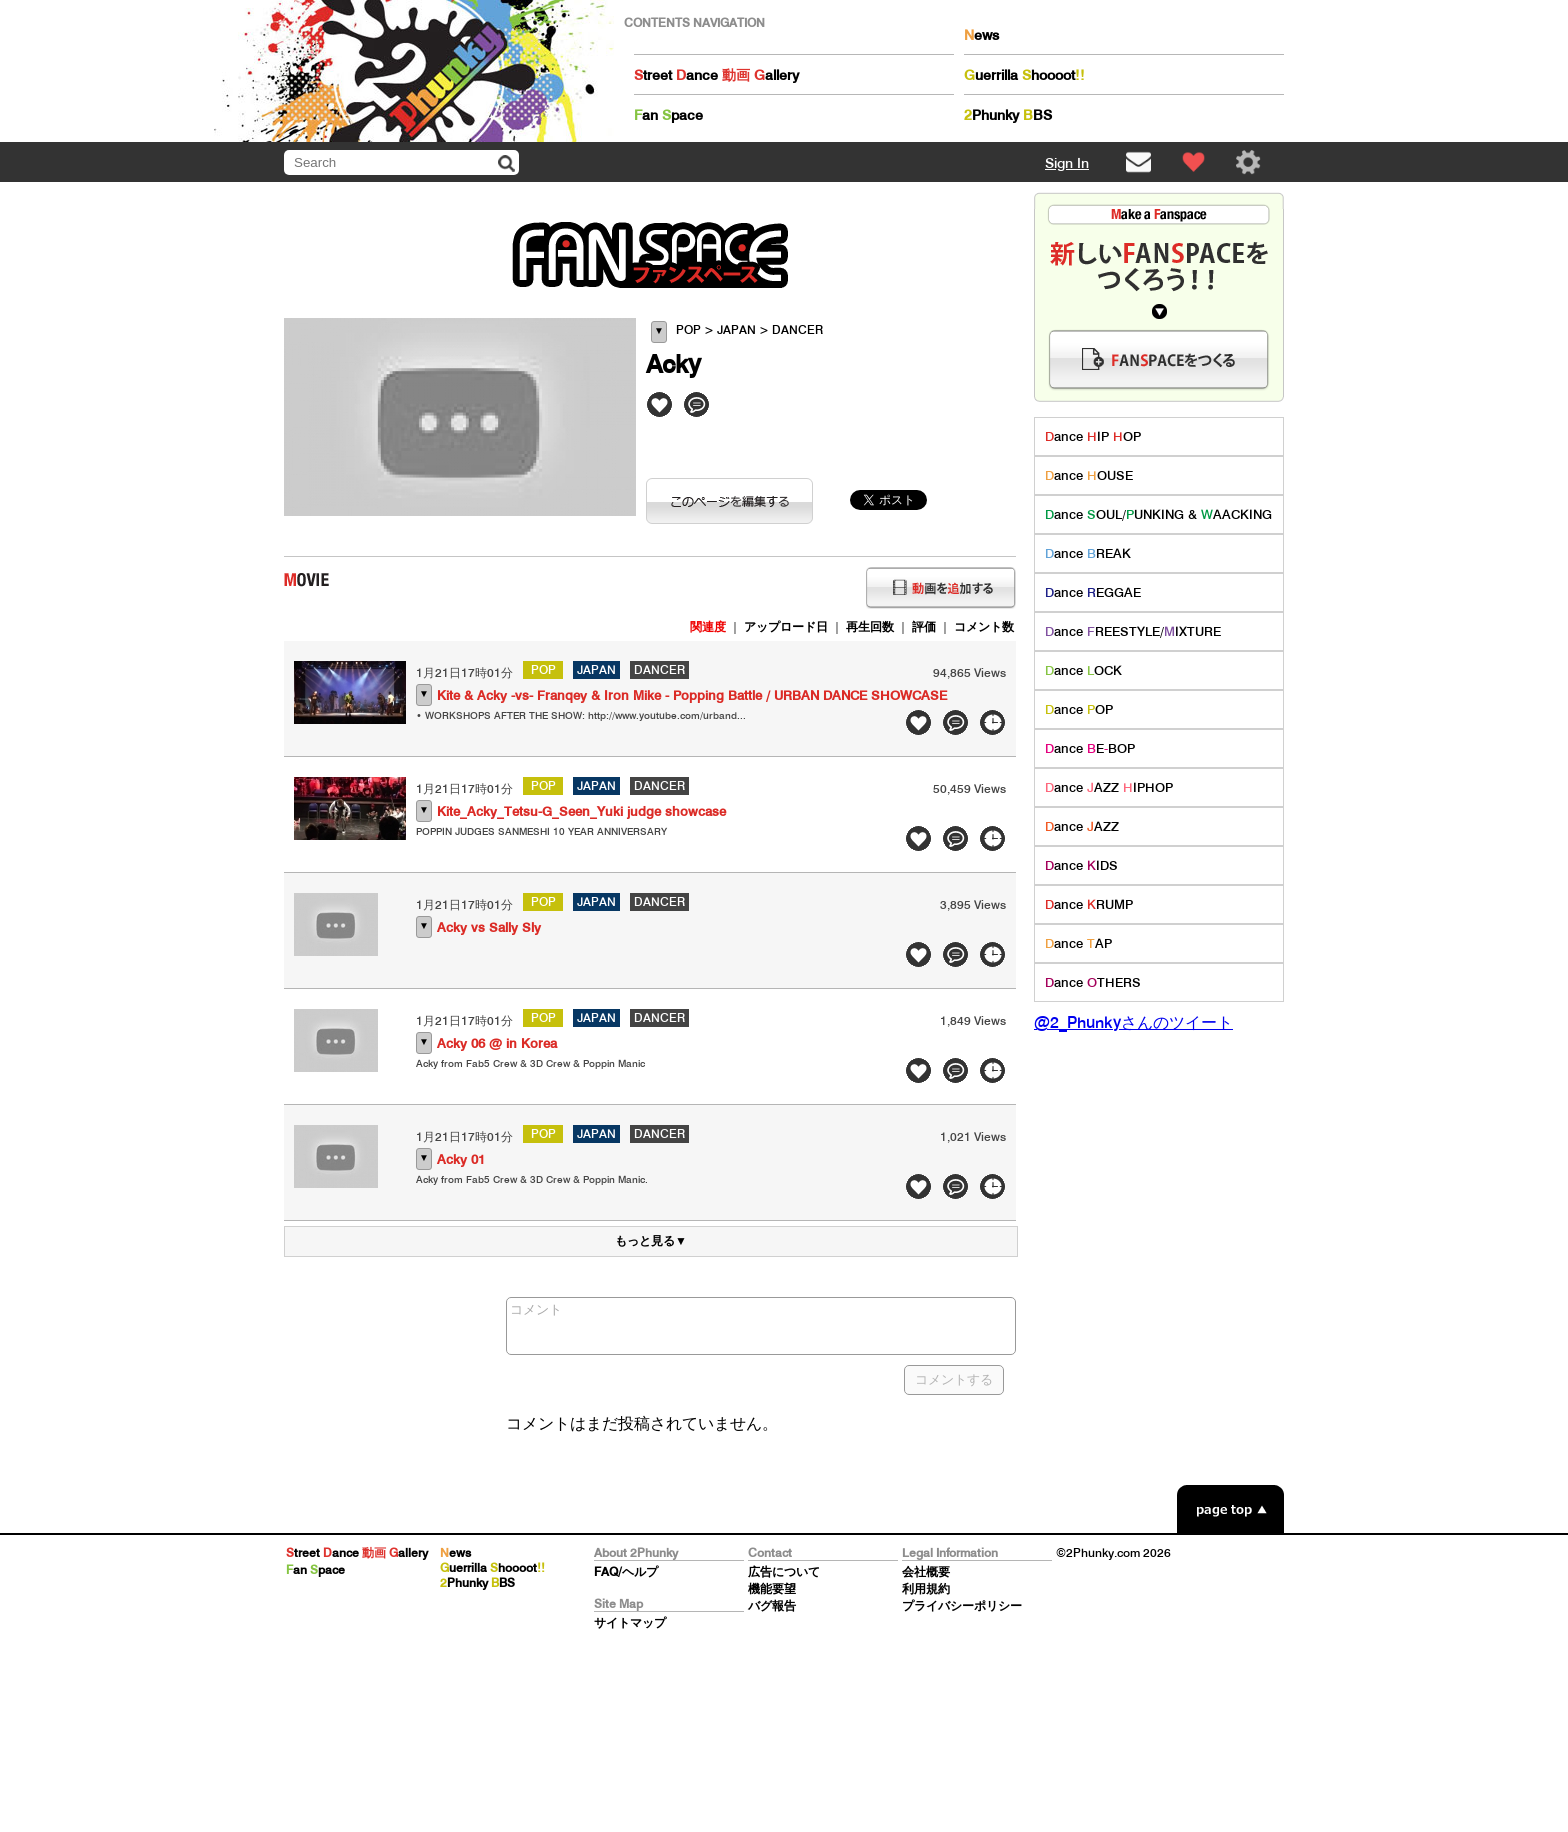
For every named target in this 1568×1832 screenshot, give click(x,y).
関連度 (708, 626)
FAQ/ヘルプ (626, 1571)
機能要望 (772, 1588)
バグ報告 (772, 1605)
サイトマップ (630, 1622)
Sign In (1067, 163)
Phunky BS (1008, 115)
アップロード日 (786, 626)
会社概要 (926, 1571)
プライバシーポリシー (962, 1605)
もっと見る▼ (651, 1240)
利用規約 (926, 1588)
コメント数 (984, 626)
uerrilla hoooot (1024, 75)
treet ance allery (716, 75)
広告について (784, 1571)
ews (981, 35)
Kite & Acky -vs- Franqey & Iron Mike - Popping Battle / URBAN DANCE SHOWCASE (692, 695)
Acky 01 (461, 1159)
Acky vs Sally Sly (489, 927)
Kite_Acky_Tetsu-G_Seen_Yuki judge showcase (581, 811)
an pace (668, 115)
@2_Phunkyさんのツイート (1133, 1022)
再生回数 (870, 626)
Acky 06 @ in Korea (497, 1043)
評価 (924, 626)
